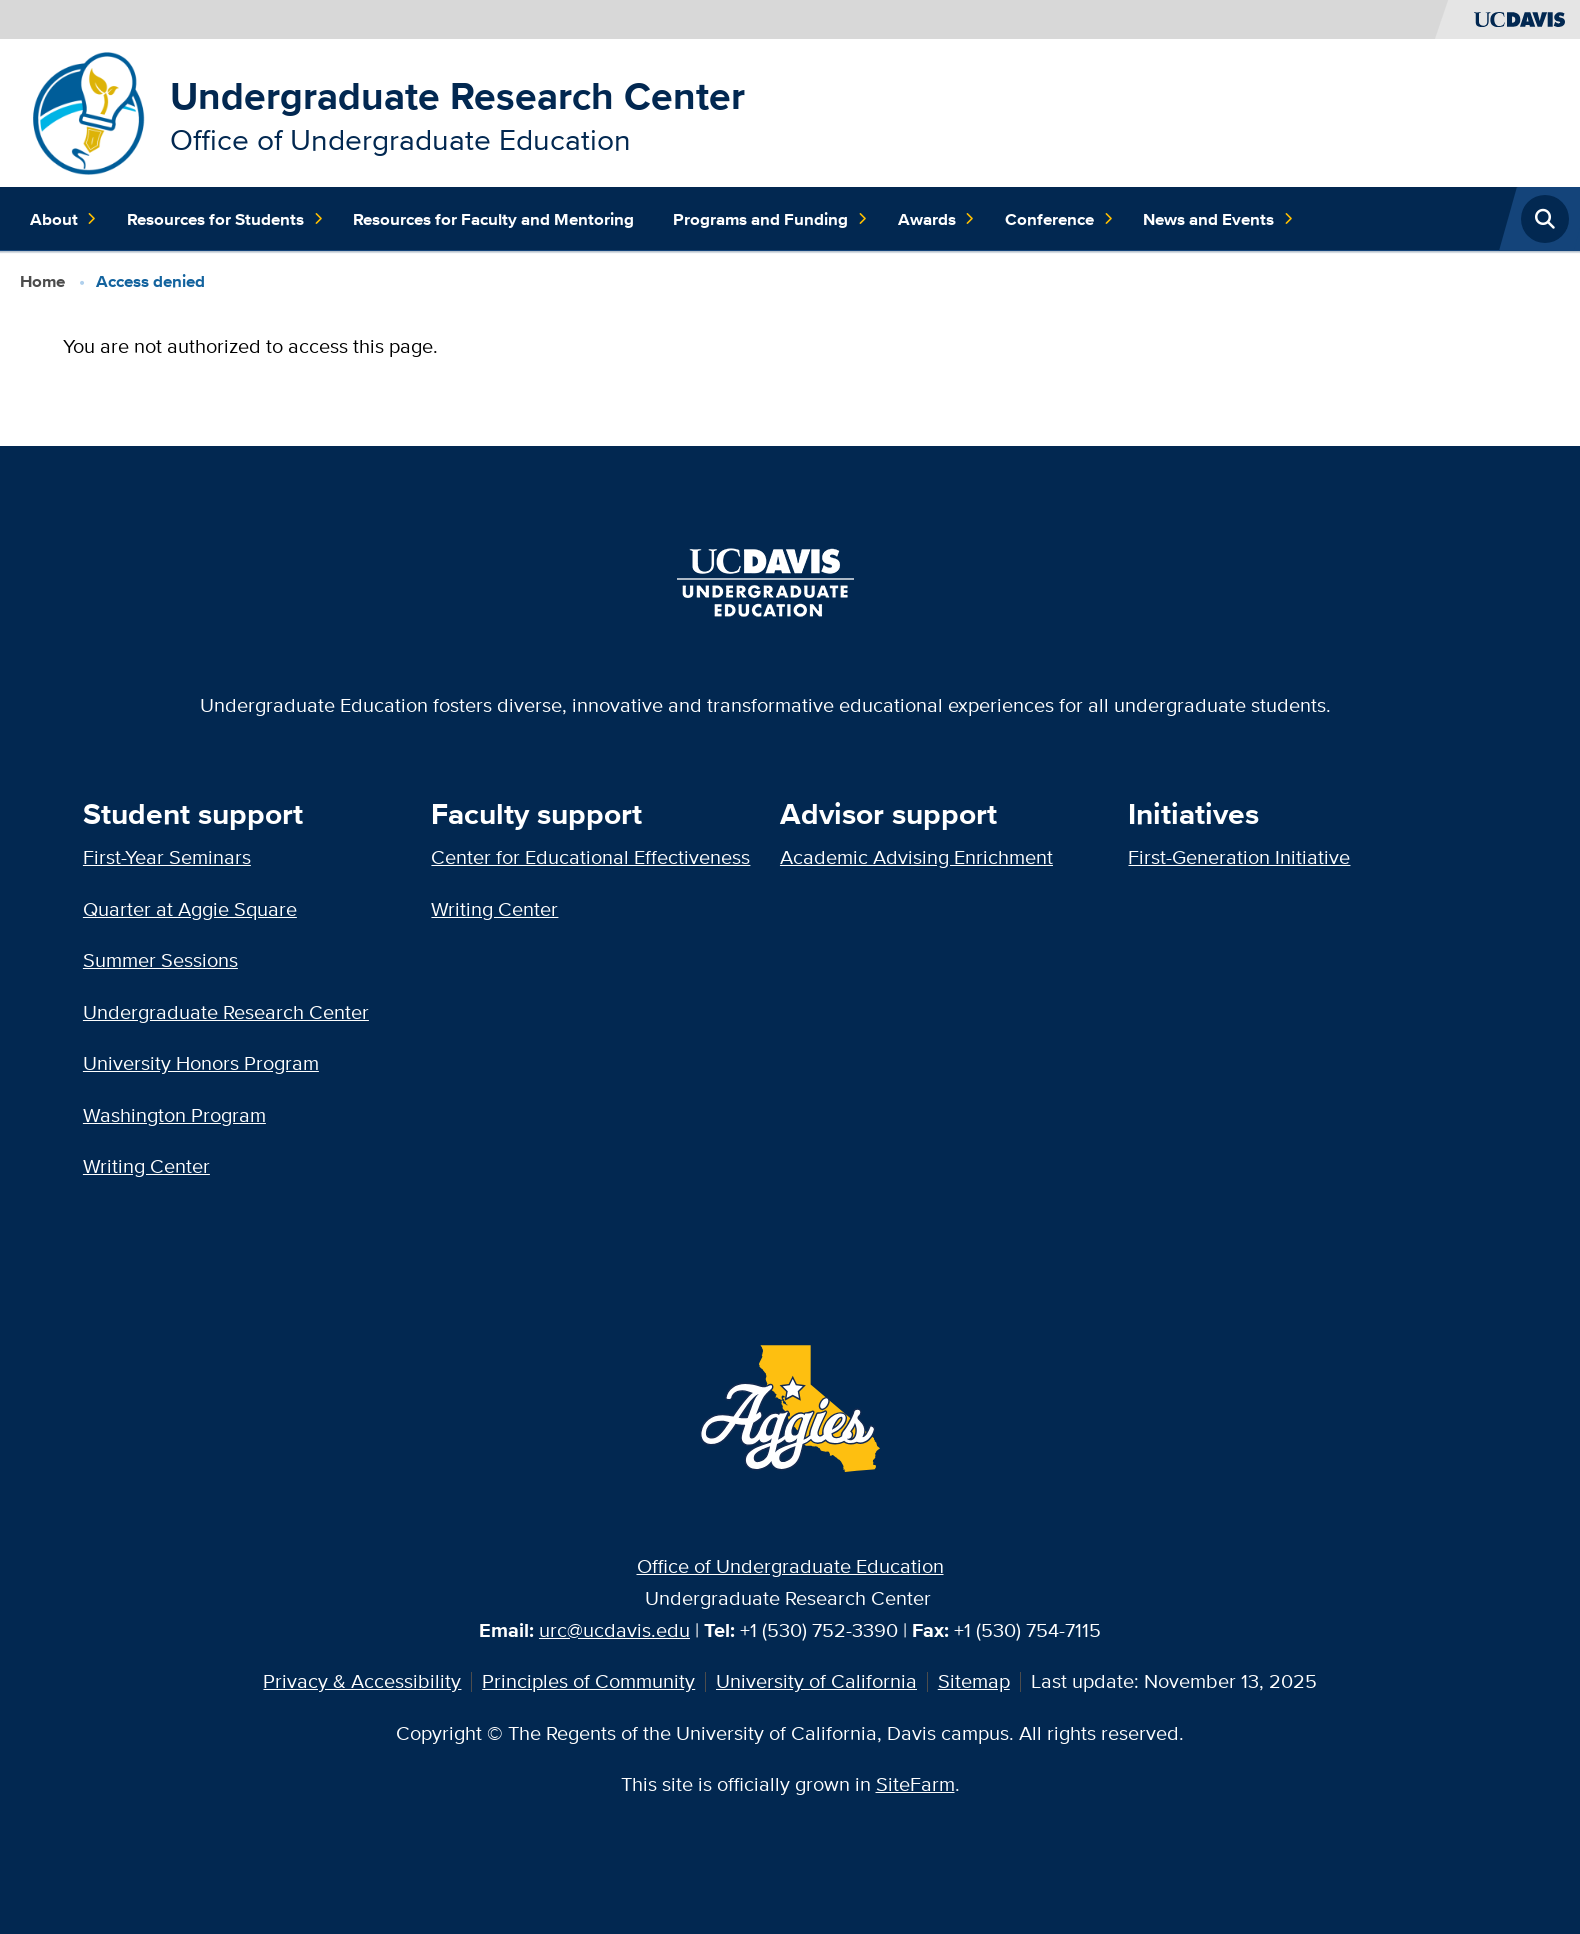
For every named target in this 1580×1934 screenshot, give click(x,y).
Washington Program (174, 1115)
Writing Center (146, 1166)
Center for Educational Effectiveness (590, 857)
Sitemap (974, 1681)
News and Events (1218, 219)
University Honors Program (201, 1063)
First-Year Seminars (167, 857)
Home (42, 281)
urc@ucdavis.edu (614, 1630)
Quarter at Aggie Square (190, 909)
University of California (816, 1681)
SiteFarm (915, 1784)
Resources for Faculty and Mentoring (493, 219)
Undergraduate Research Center (457, 95)
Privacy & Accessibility (362, 1681)
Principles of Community (588, 1681)
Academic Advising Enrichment (916, 857)
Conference (1059, 219)
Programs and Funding (770, 219)
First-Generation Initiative (1239, 857)
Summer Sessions (160, 960)
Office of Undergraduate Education (790, 1566)
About (64, 219)
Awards (937, 219)
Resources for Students (225, 219)
